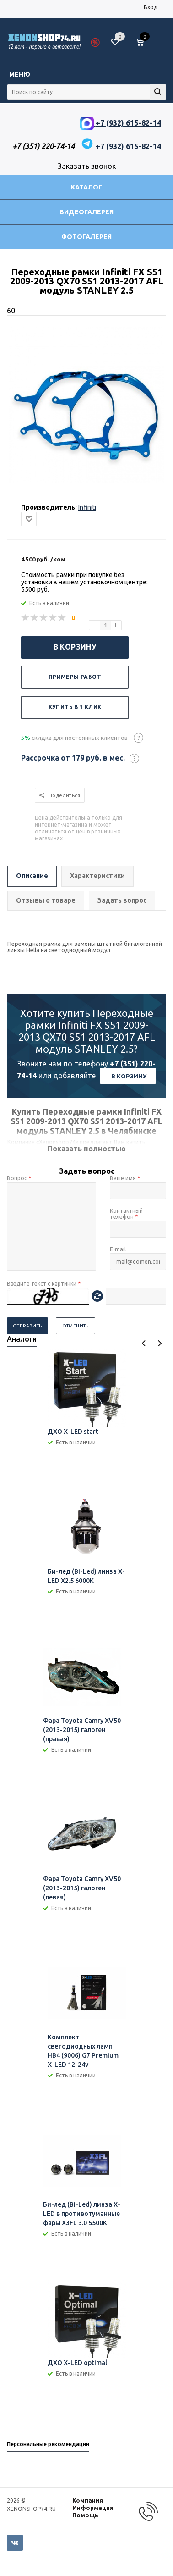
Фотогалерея (86, 236)
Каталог (86, 187)
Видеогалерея (86, 212)
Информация (93, 2507)
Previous (144, 1343)
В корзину (75, 647)
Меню (19, 74)
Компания (87, 2500)
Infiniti (87, 507)
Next (159, 1343)
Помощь (85, 2515)
